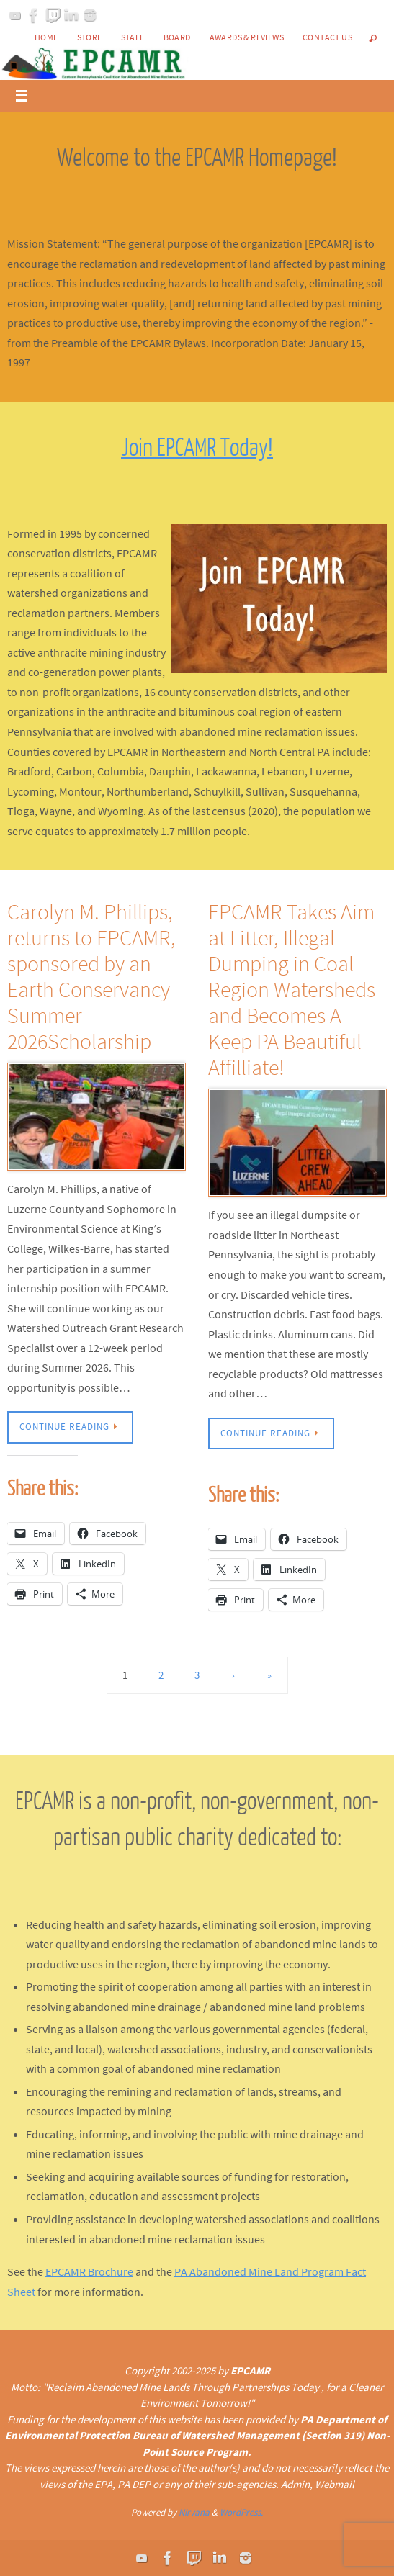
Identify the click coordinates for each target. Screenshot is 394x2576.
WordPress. (241, 2512)
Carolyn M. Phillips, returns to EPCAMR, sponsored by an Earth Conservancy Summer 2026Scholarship (91, 976)
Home (46, 37)
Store (89, 37)
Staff (133, 37)
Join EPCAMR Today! (197, 448)
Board (177, 37)
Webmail (334, 2484)
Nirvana (194, 2512)
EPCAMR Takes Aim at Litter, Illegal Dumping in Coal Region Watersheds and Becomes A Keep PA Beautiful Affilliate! (291, 989)
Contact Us (327, 37)
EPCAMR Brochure (89, 2271)
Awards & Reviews (247, 37)
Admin (295, 2484)
